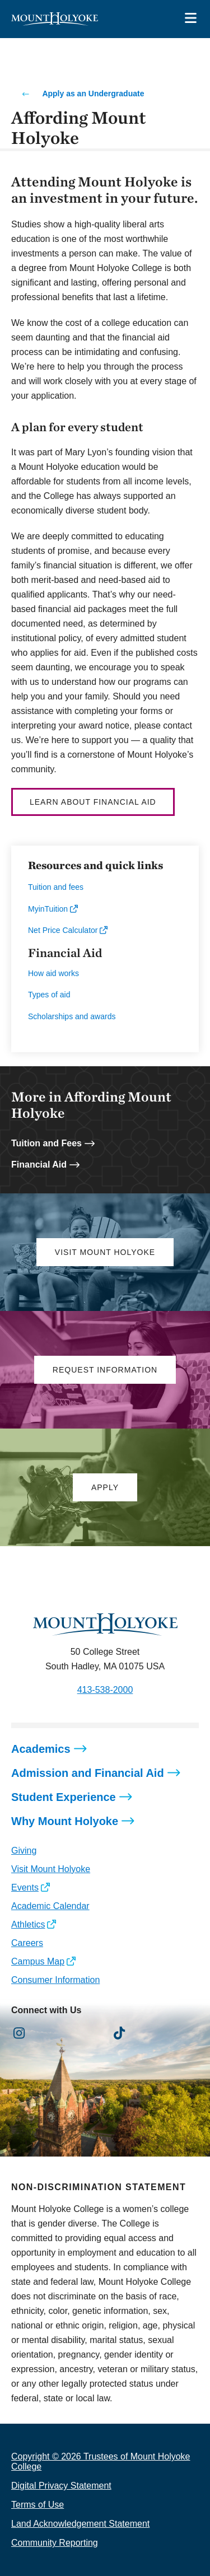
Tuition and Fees (46, 1143)
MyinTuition (48, 908)
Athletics (28, 1924)
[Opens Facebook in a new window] (44, 2033)
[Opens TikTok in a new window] (119, 2033)
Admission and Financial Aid (87, 1773)
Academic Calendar (50, 1906)
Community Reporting (54, 2542)
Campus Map (37, 1961)
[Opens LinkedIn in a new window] (70, 2033)
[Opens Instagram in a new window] (19, 2033)
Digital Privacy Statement (61, 2485)
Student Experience (63, 1797)
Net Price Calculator (63, 930)
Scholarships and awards (71, 1016)
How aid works (53, 973)
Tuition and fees (55, 887)
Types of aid (49, 994)
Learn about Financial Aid (93, 801)
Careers (27, 1943)
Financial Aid (39, 1164)
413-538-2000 (105, 1690)
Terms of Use (37, 2504)
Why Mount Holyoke (64, 1821)
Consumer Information (55, 1980)
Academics (41, 1749)
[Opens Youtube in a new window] (94, 2033)
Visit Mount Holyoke (50, 1869)
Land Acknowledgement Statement (80, 2523)
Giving (23, 1850)
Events (25, 1887)
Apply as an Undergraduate (93, 93)
